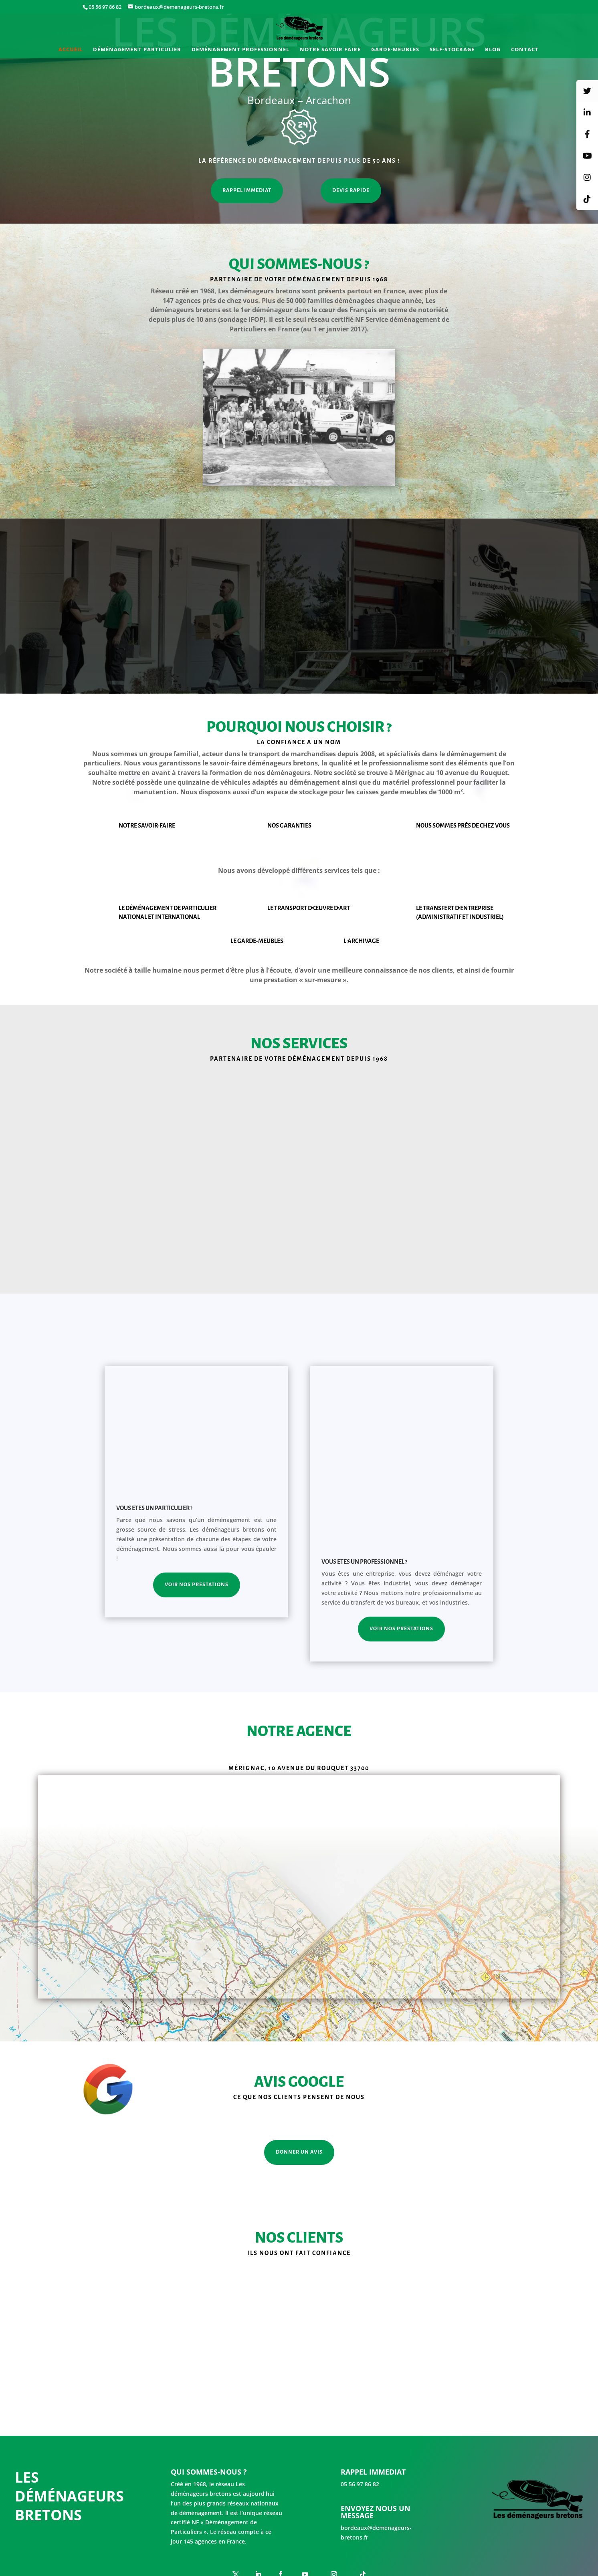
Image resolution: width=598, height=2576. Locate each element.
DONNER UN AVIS (299, 2108)
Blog (493, 49)
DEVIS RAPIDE (351, 190)
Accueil (71, 49)
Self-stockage (452, 49)
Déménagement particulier (137, 49)
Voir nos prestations (196, 1584)
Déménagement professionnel (240, 49)
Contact (525, 49)
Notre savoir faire (330, 49)
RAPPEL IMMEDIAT (246, 190)
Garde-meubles (395, 49)
